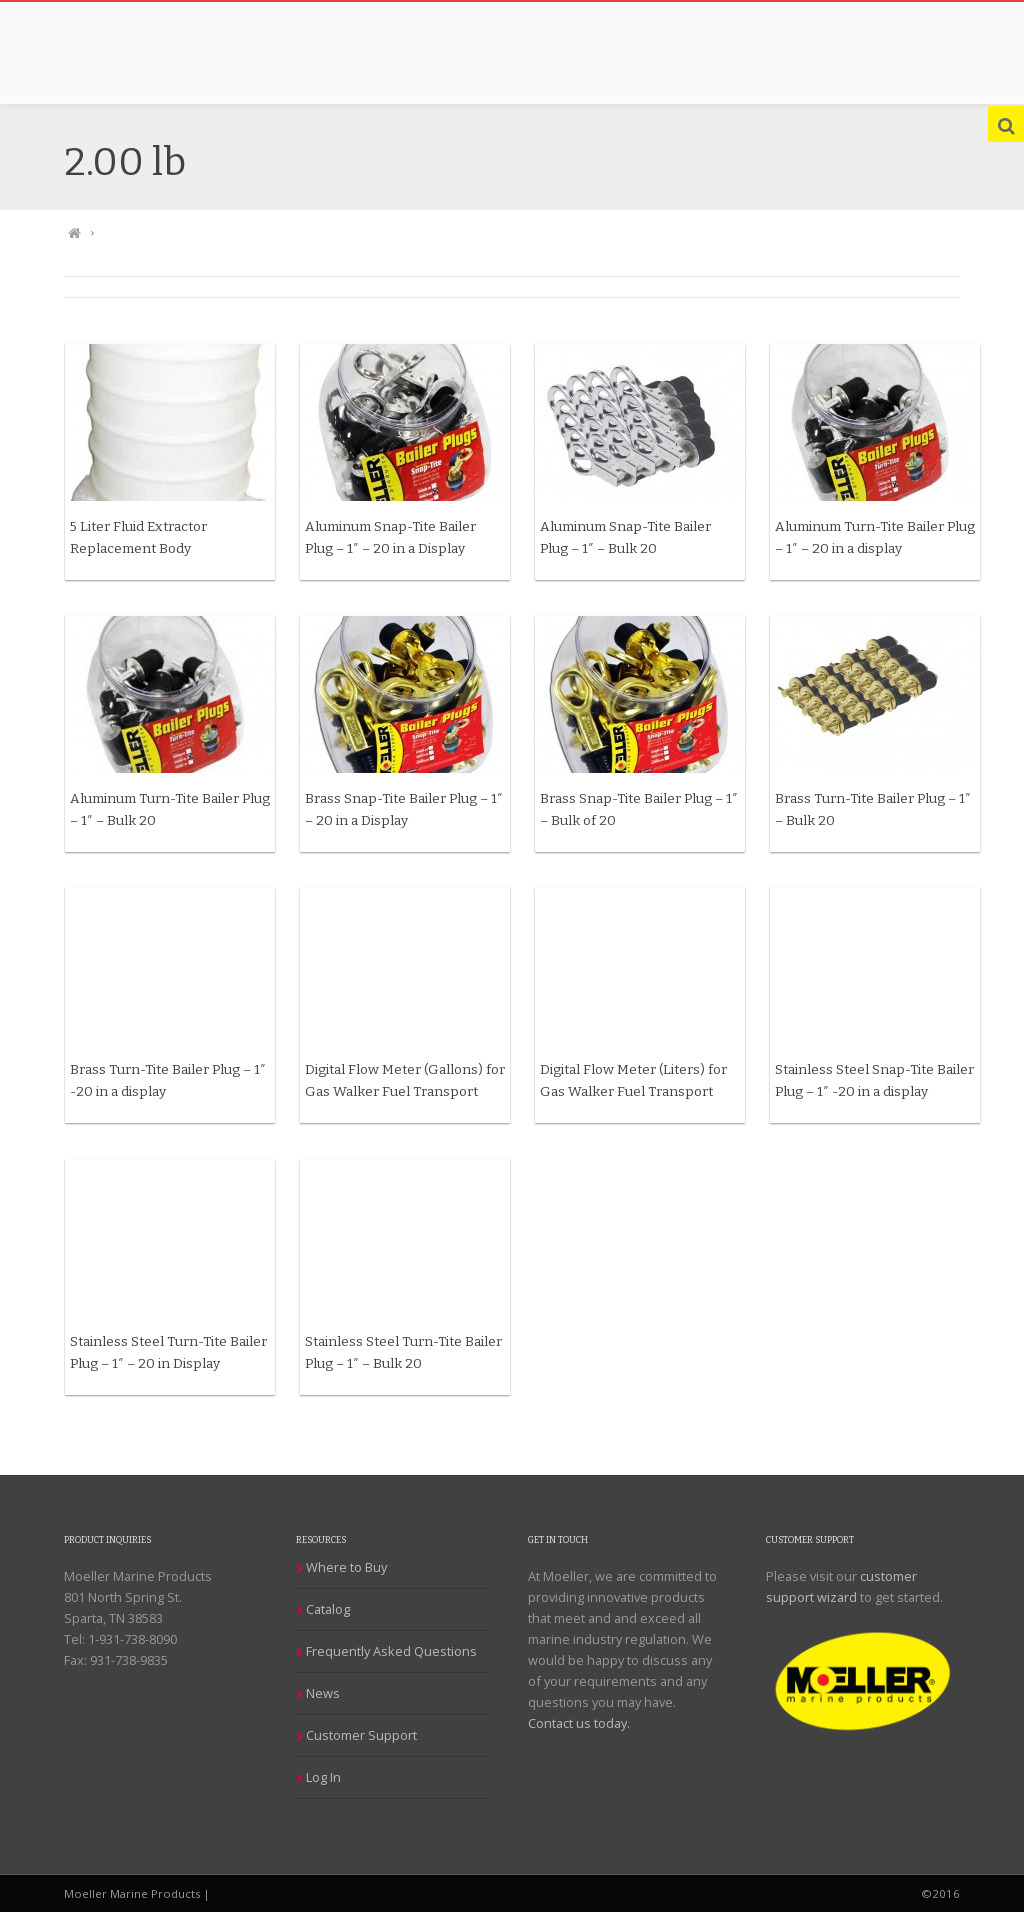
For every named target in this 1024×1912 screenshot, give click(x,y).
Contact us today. (582, 1723)
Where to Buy (349, 1567)
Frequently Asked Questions (394, 1651)
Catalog (331, 1609)
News (326, 1693)
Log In (326, 1777)
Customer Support (364, 1735)
